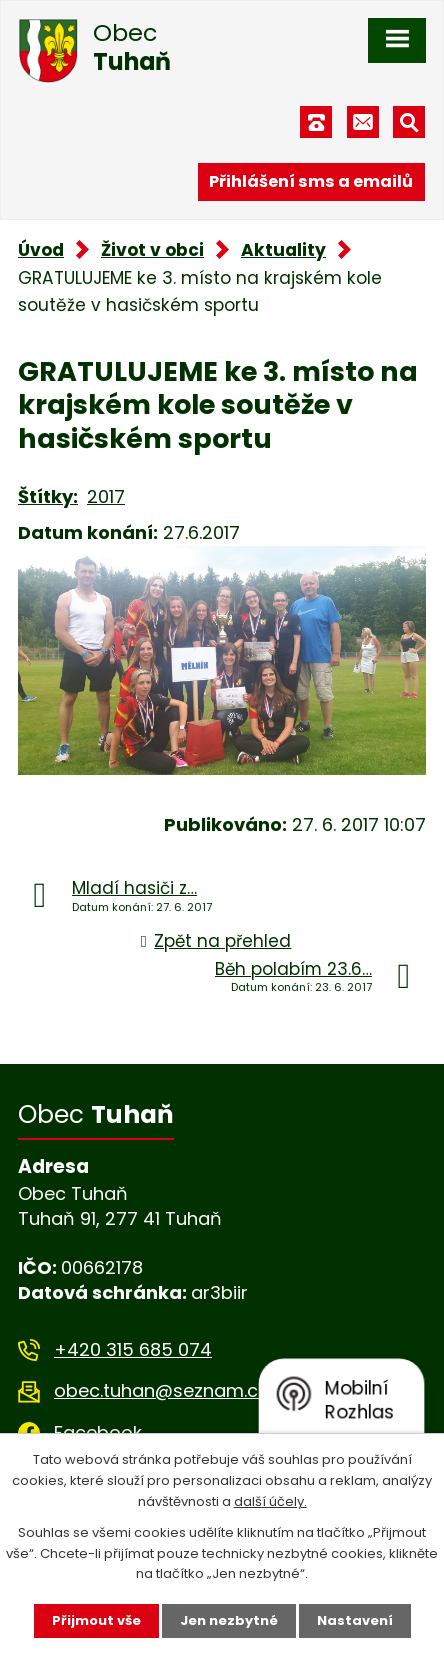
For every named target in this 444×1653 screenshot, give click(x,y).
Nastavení (355, 1620)
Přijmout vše (96, 1620)
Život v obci (152, 250)
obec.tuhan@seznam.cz (160, 1390)
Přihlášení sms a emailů (311, 181)
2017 (106, 496)
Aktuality (283, 250)
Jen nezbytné (229, 1620)
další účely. (270, 1501)
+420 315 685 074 (133, 1349)
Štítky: (48, 496)
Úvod (41, 250)
